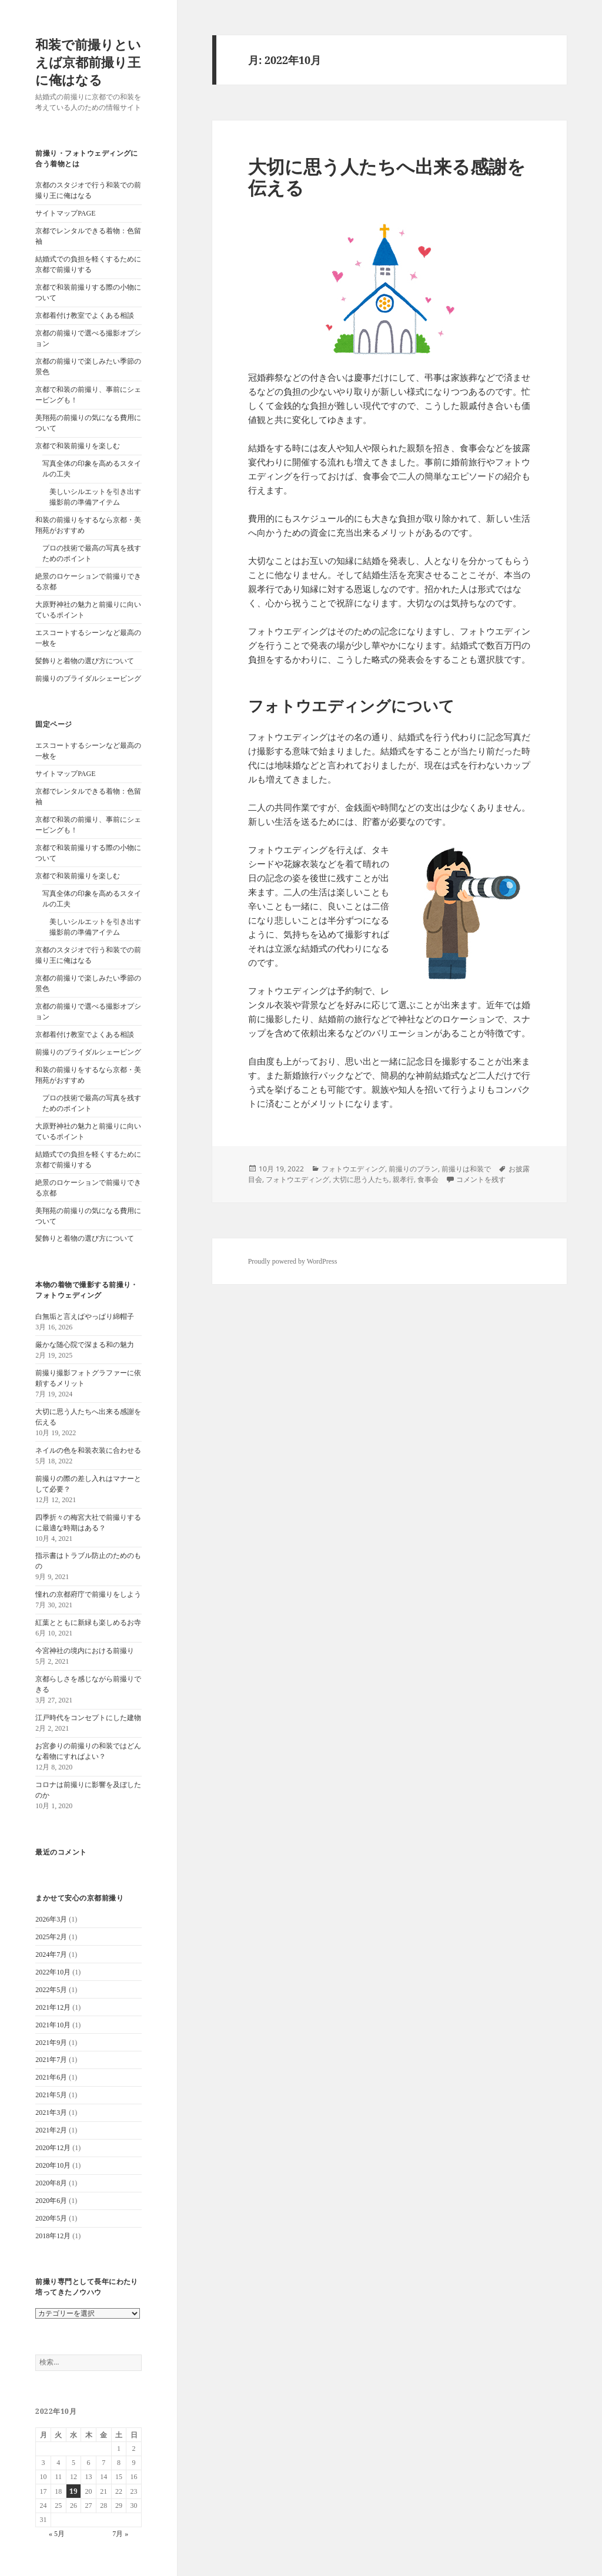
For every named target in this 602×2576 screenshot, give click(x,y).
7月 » (120, 2534)
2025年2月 (51, 1937)
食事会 (428, 1179)
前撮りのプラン (413, 1169)
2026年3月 (51, 1919)
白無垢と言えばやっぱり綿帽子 (84, 1316)
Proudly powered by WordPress (292, 1261)
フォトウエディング (353, 1169)
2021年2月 (51, 2130)
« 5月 (57, 2534)
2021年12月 (53, 2007)
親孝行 (403, 1179)
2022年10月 (53, 1972)
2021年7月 (51, 2060)
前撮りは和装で (466, 1169)
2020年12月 (53, 2148)
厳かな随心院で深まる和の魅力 (84, 1345)
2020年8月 (51, 2183)
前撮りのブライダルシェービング (88, 678)
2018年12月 (53, 2236)
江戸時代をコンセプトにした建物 (88, 1718)
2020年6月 (51, 2201)
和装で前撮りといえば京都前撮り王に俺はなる (88, 61)
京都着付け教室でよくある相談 (84, 315)
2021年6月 (51, 2077)
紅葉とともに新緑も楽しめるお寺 (88, 1622)
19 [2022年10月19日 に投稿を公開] (73, 2491)
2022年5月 (51, 1990)
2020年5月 (51, 2218)
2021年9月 (51, 2042)
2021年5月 (51, 2095)
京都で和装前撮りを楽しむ (77, 446)
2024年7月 (51, 1954)
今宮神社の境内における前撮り (84, 1651)
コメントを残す (481, 1179)
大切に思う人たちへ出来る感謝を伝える (387, 177)
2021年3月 (51, 2112)
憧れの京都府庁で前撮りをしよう (88, 1594)
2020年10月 (53, 2165)
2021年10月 (53, 2025)
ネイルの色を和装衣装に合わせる (88, 1450)
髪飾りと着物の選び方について (84, 661)
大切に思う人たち (361, 1179)
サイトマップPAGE (65, 213)
